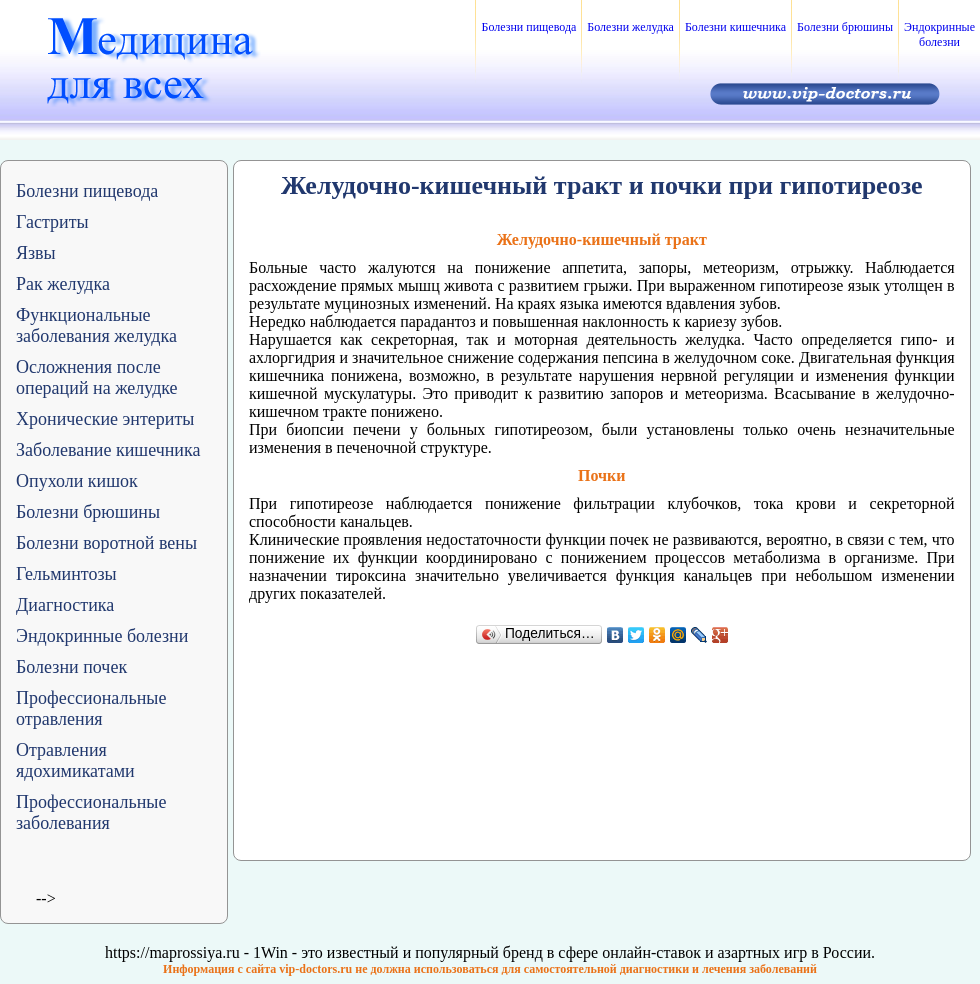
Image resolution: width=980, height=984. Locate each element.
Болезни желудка (630, 27)
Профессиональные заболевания (91, 812)
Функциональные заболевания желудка (96, 325)
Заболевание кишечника (108, 450)
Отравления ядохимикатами (75, 760)
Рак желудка (63, 284)
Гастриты (52, 222)
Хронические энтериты (105, 419)
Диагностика (65, 605)
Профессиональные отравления (91, 708)
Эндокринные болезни (939, 34)
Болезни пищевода (528, 27)
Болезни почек (71, 667)
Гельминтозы (66, 574)
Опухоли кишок (77, 481)
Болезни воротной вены (106, 543)
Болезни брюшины (845, 27)
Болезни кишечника (735, 27)
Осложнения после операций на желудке (97, 377)
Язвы (36, 253)
